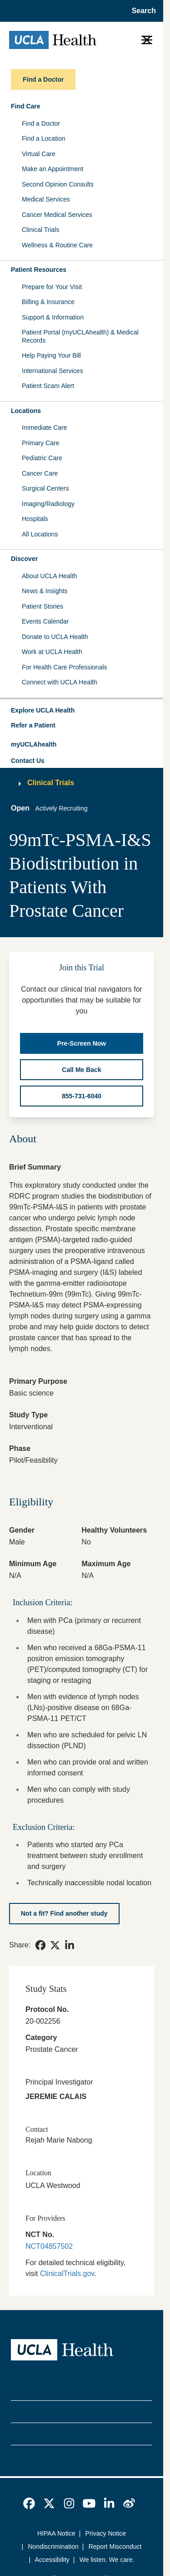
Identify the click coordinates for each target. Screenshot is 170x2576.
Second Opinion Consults (58, 184)
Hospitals (35, 518)
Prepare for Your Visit (52, 286)
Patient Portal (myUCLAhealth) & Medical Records (80, 336)
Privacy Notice (105, 2533)
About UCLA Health (49, 576)
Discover (24, 558)
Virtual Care (38, 153)
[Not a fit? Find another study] (64, 1913)
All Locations (40, 534)
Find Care (25, 106)
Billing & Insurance (48, 301)
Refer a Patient (33, 725)
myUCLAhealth (33, 744)
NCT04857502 (49, 2246)
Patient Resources (38, 269)
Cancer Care (40, 473)
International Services (52, 370)
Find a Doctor (41, 123)
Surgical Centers (45, 488)
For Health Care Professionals (64, 667)
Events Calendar (45, 621)
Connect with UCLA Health (59, 682)
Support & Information (53, 317)
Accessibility (52, 2559)
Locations (26, 410)
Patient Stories (42, 606)
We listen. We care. (107, 2559)
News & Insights (44, 591)
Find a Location (43, 138)
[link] (40, 1945)
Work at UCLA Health (52, 651)
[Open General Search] (141, 11)
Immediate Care (44, 427)
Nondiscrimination (53, 2546)
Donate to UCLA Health (55, 636)
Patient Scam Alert (48, 385)
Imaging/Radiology (48, 503)
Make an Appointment (52, 168)
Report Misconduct (115, 2546)
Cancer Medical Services (57, 214)
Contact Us (28, 760)
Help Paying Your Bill (51, 355)
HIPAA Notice (56, 2533)
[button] (81, 711)
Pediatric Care (42, 458)
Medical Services (46, 199)
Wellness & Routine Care (57, 245)
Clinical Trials (40, 229)
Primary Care (40, 443)
